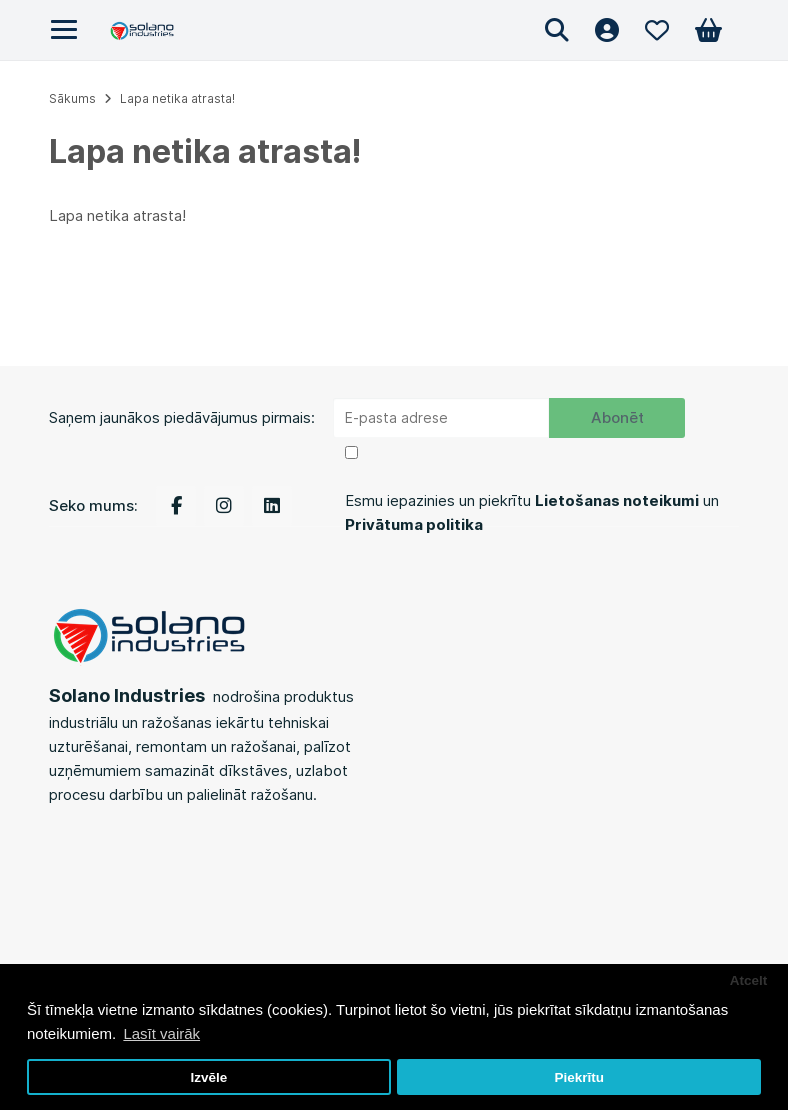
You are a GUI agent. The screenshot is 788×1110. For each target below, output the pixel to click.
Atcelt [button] (749, 980)
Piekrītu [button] (579, 1077)
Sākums (72, 98)
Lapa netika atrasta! (177, 98)
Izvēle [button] (208, 1077)
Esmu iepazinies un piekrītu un (532, 512)
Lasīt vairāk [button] (161, 1033)
